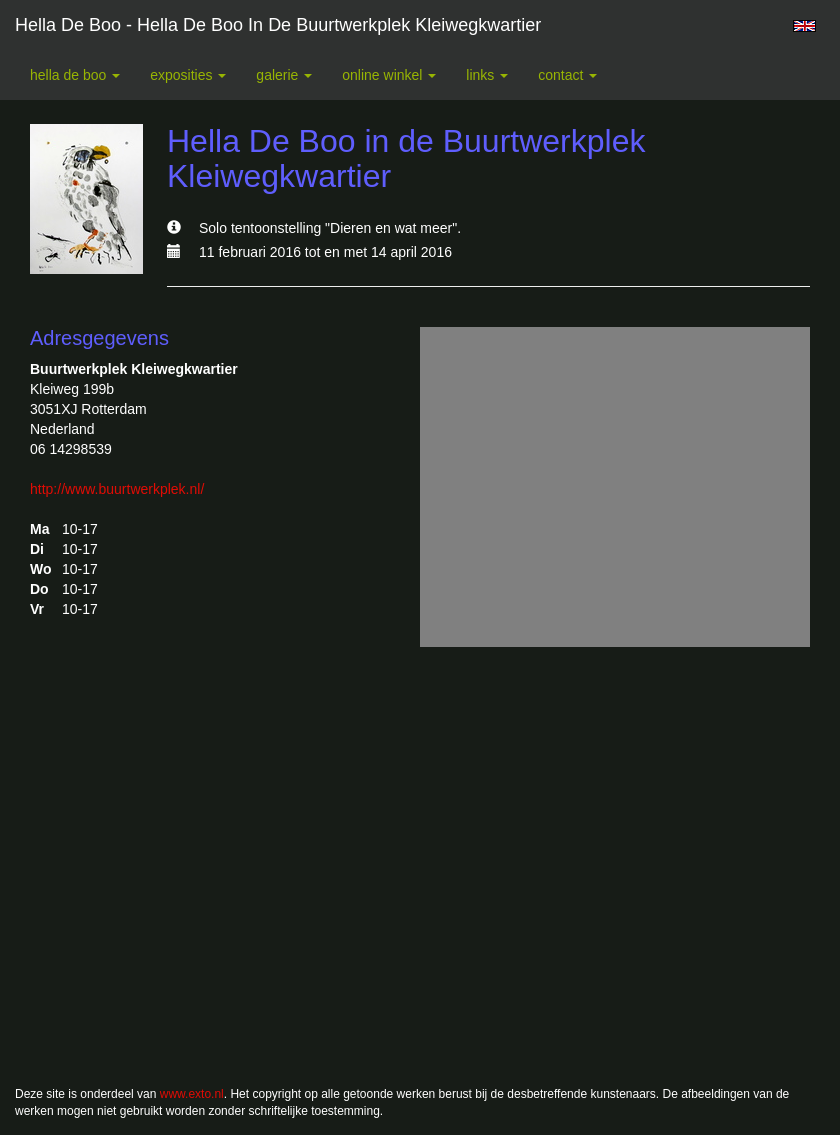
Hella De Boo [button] (75, 75)
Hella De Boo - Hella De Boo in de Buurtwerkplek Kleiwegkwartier (278, 25)
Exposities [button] (188, 75)
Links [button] (487, 75)
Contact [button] (567, 75)
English (804, 26)
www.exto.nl (192, 1094)
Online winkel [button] (389, 75)
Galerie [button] (284, 75)
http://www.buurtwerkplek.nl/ (117, 489)
